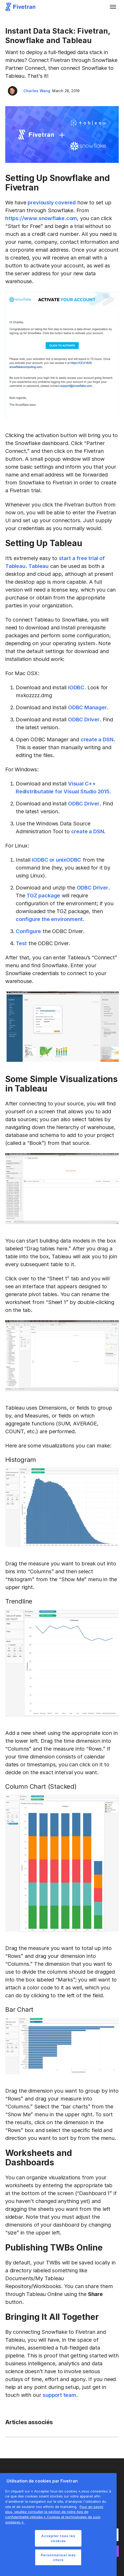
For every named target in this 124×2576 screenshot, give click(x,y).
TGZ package (43, 895)
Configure (28, 931)
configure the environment (49, 919)
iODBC (76, 687)
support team (59, 2395)
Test (21, 943)
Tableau (38, 566)
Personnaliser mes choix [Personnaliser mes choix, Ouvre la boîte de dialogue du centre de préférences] (58, 2557)
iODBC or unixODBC (56, 860)
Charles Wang (36, 91)
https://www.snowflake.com (41, 218)
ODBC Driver (84, 719)
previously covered (52, 202)
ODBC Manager (87, 707)
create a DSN (97, 739)
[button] (113, 7)
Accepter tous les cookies (58, 2538)
